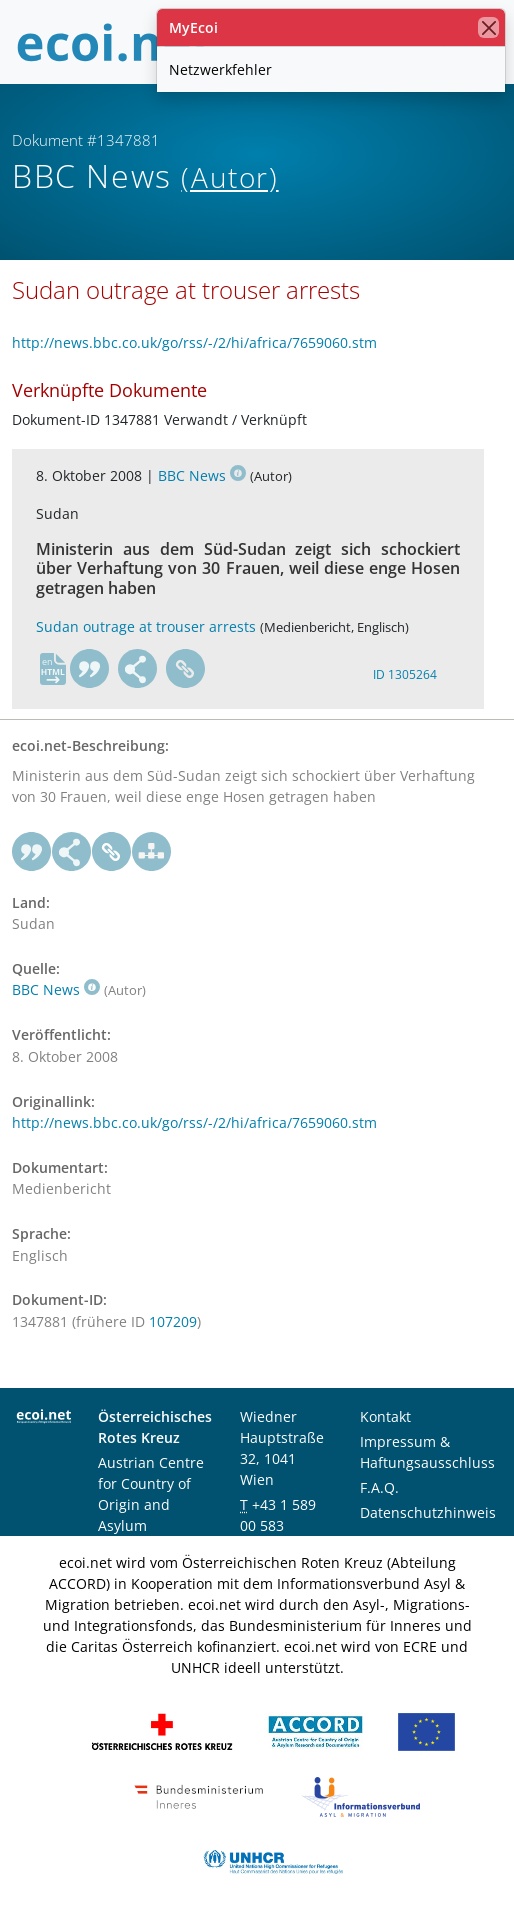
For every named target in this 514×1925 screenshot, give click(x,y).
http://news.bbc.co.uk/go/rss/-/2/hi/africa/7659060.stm (194, 342)
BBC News (202, 475)
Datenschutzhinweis (428, 1512)
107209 (173, 1321)
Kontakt (385, 1416)
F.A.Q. (379, 1487)
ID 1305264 (405, 674)
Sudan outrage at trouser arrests (146, 626)
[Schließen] (488, 27)
